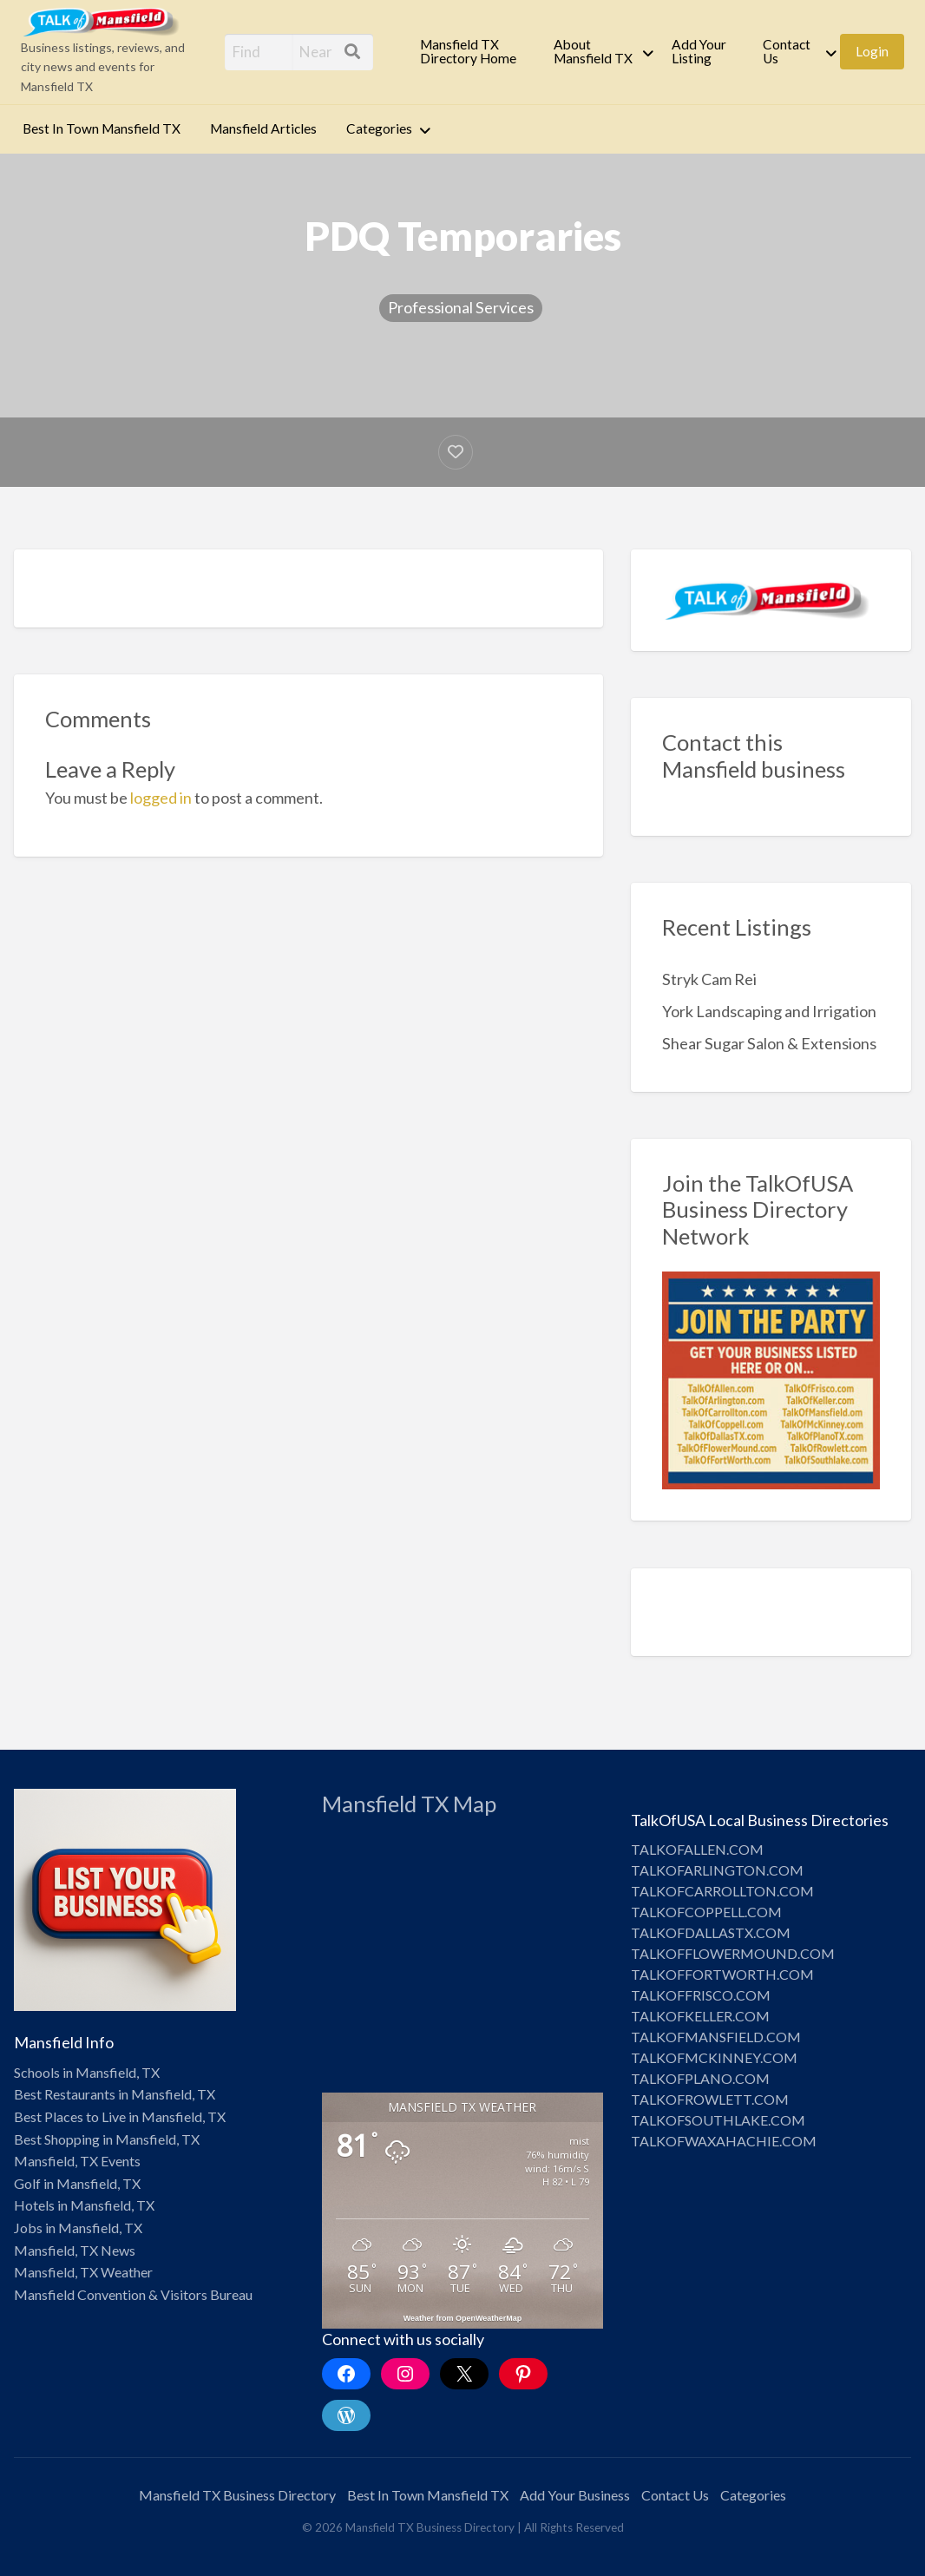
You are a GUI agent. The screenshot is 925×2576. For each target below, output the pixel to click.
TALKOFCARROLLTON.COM (722, 1891)
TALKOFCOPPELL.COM (706, 1911)
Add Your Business (575, 2495)
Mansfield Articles (263, 128)
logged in (161, 797)
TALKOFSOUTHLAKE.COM (718, 2120)
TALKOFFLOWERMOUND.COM (733, 1953)
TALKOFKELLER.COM (700, 2016)
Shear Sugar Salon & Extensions (769, 1043)
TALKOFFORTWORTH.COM (722, 1974)
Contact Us (786, 51)
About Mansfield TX (593, 51)
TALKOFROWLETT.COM (710, 2099)
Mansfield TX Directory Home (468, 51)
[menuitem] (471, 52)
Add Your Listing (699, 51)
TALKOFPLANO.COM (700, 2078)
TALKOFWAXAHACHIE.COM (724, 2140)
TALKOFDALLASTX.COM (711, 1932)
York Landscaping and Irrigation (769, 1011)
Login (872, 51)
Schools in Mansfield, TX (87, 2072)
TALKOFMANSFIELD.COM (716, 2036)
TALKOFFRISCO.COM (701, 1995)
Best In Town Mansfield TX (101, 128)
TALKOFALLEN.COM (697, 1849)
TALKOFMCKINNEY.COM (714, 2057)
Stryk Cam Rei (709, 979)
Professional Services (461, 307)
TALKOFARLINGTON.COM (717, 1870)
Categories (379, 128)
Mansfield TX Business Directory (237, 2495)
